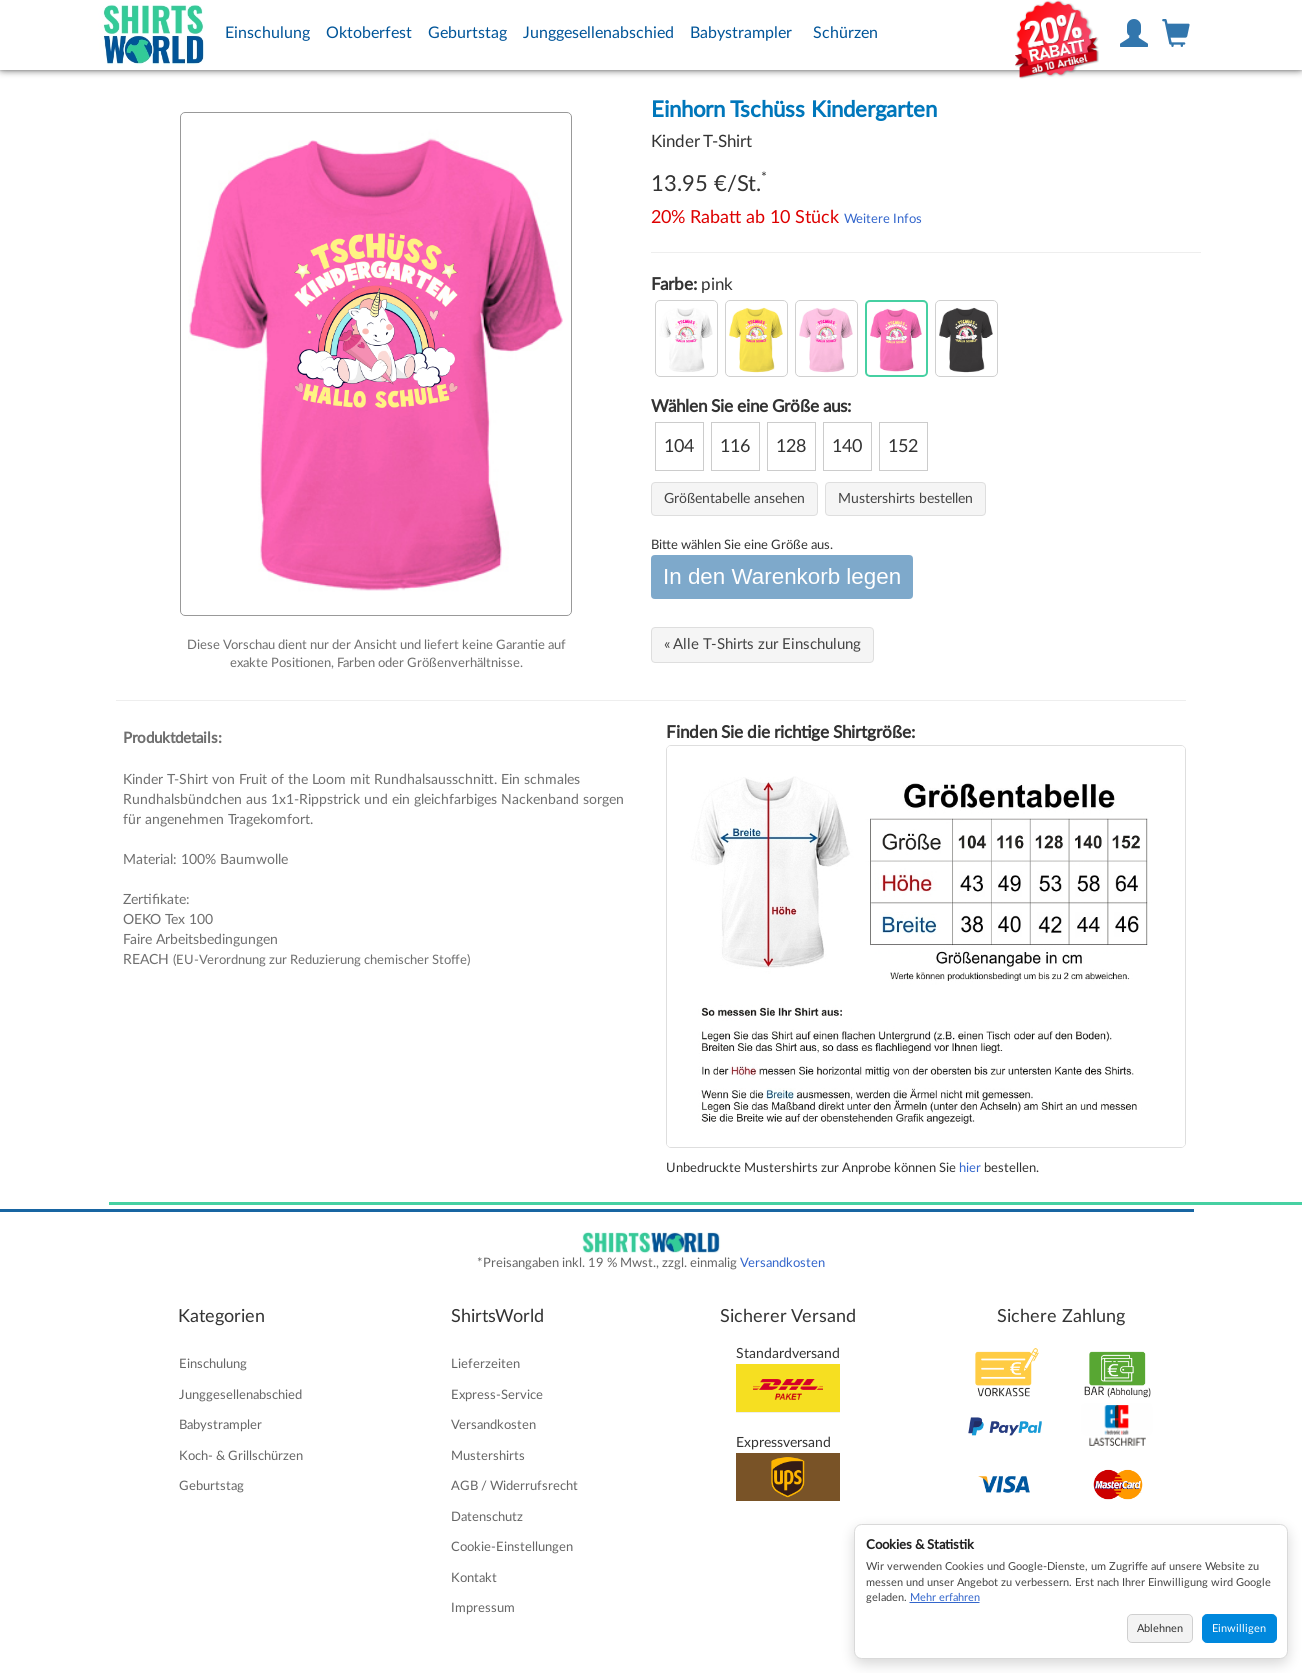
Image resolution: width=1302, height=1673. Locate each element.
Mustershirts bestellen (905, 499)
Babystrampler (741, 33)
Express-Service (497, 1395)
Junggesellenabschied (598, 33)
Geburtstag (467, 33)
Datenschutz (487, 1517)
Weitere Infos (883, 219)
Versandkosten (782, 1263)
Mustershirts (488, 1456)
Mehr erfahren (945, 1597)
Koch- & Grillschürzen (241, 1456)
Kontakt (474, 1578)
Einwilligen (1239, 1628)
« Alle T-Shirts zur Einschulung (762, 644)
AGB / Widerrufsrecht (514, 1486)
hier (970, 1168)
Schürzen (845, 33)
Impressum (483, 1608)
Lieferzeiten (485, 1364)
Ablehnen (1160, 1628)
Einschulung (267, 33)
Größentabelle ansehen (734, 499)
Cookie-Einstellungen (512, 1547)
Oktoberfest (369, 33)
